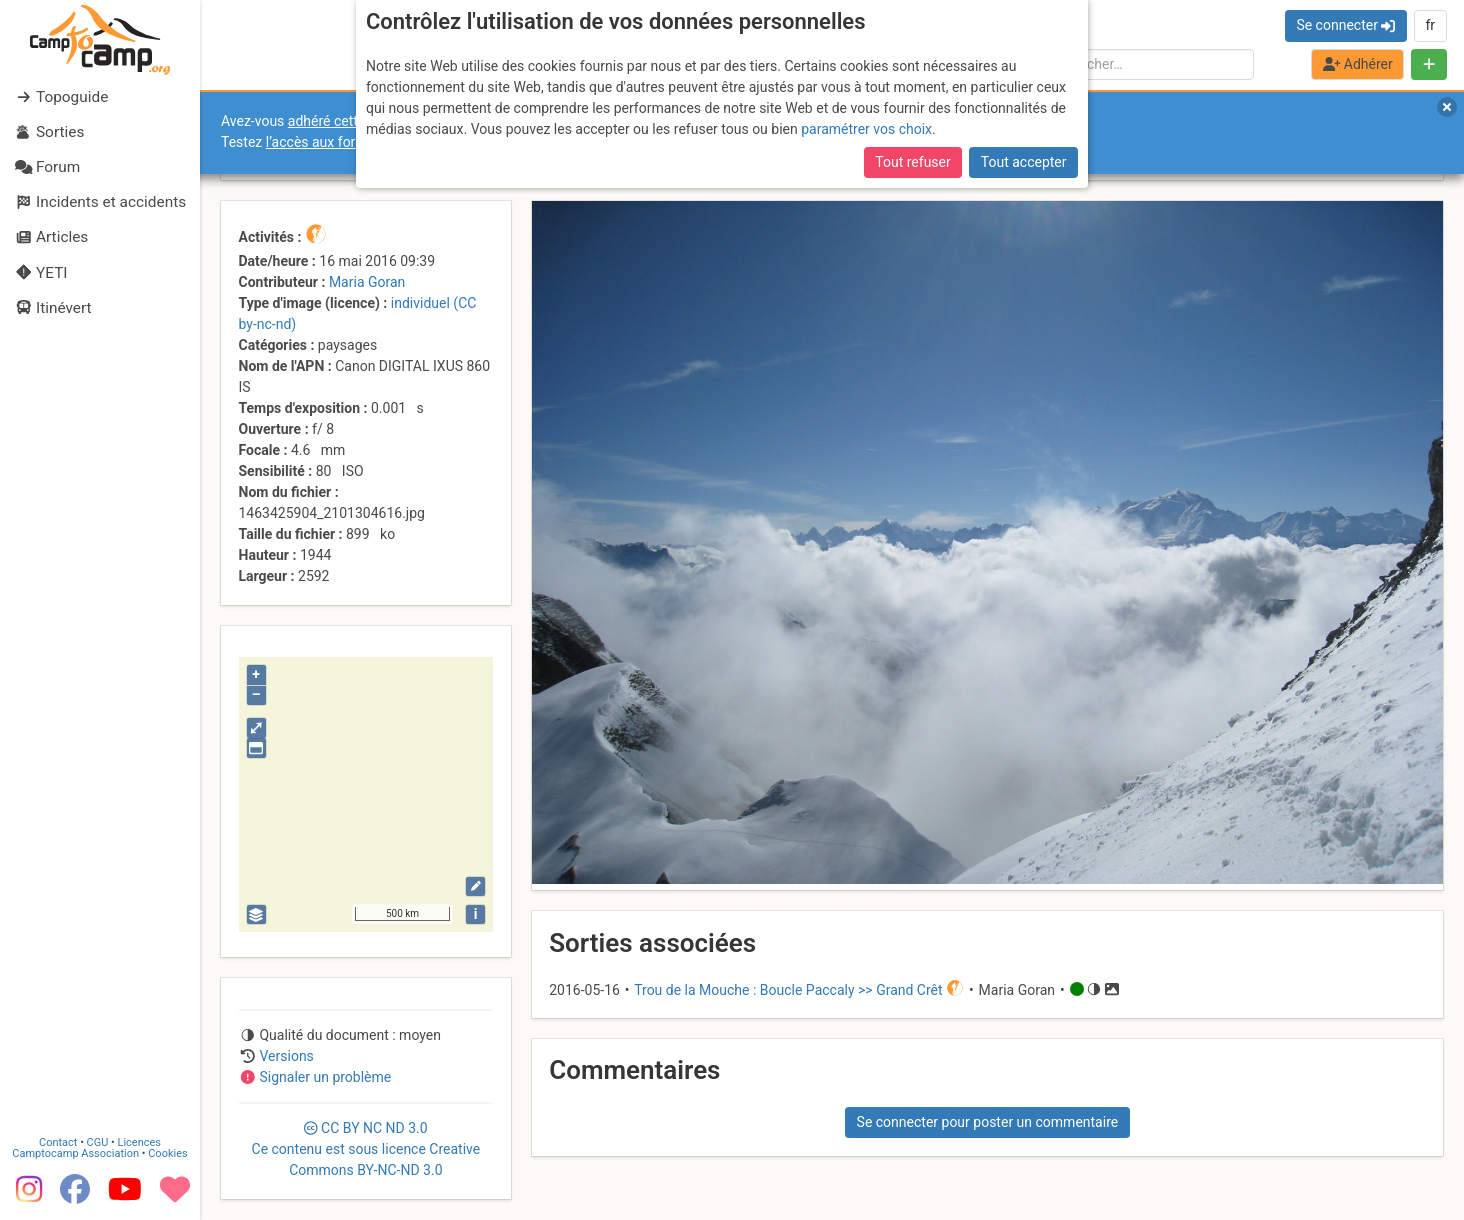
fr (1430, 25)
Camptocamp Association (75, 1153)
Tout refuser (912, 162)
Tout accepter (1024, 162)
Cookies (167, 1153)
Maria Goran (367, 282)
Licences (139, 1142)
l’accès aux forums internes (351, 142)
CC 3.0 (366, 1149)
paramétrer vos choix (866, 129)
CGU (98, 1142)
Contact (58, 1142)
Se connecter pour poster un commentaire (988, 1122)
